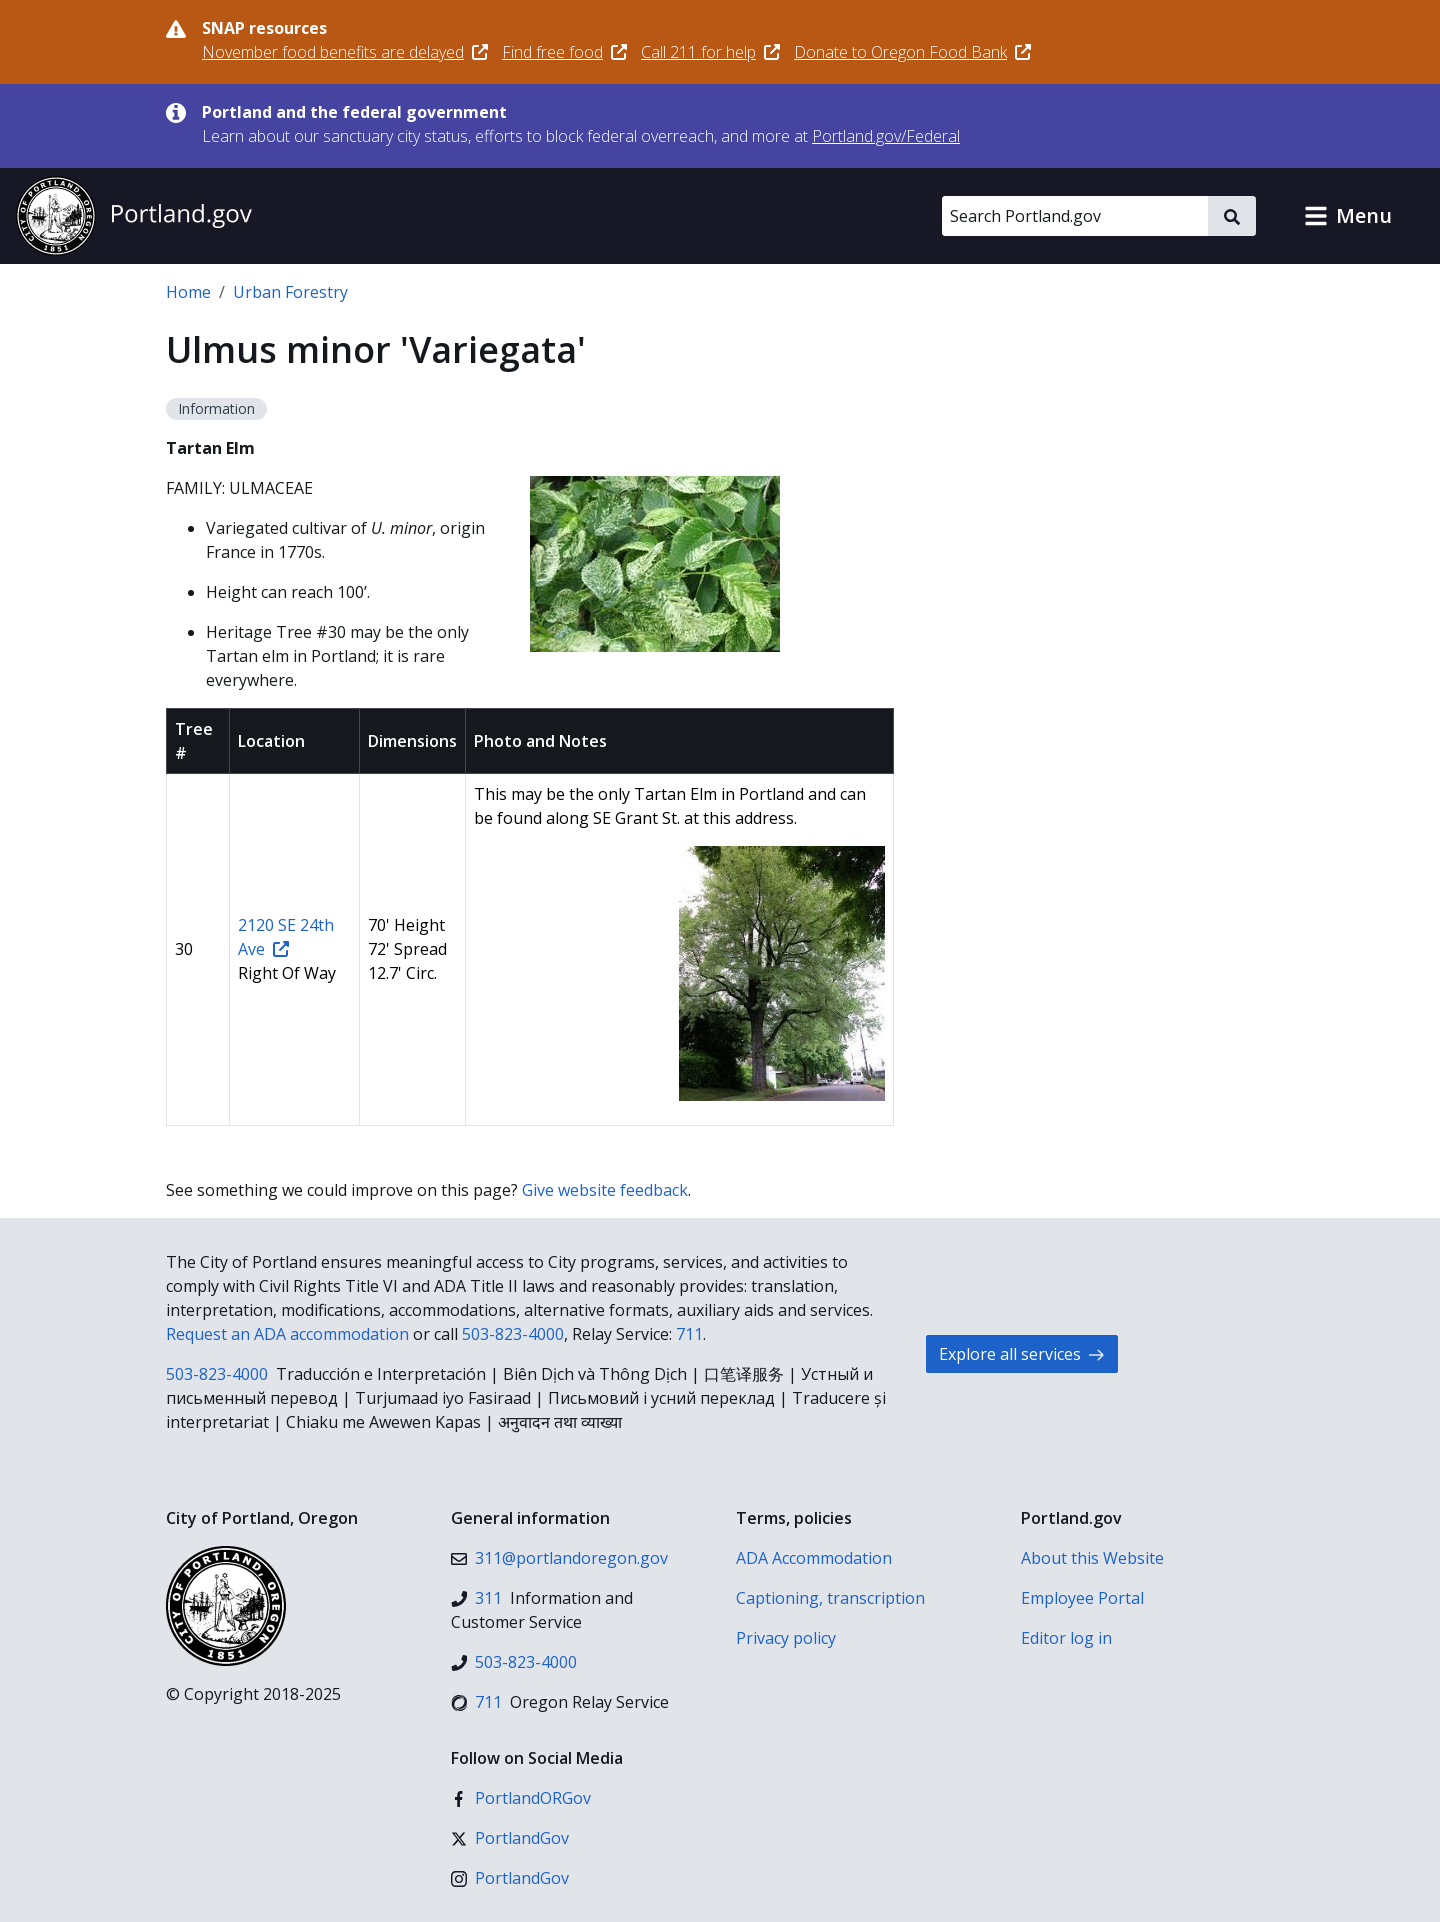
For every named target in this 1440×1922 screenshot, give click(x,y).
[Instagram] (510, 1878)
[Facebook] (521, 1798)
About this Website (1092, 1558)
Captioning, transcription (830, 1598)
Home (188, 292)
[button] (1348, 216)
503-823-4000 (513, 1334)
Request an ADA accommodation (287, 1334)
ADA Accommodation (814, 1558)
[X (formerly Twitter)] (510, 1838)
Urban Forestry (290, 292)
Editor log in (1066, 1638)
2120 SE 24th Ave (286, 937)
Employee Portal (1082, 1598)
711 (689, 1334)
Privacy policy (786, 1638)
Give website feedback (605, 1190)
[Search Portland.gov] (1075, 216)
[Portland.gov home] (134, 216)
